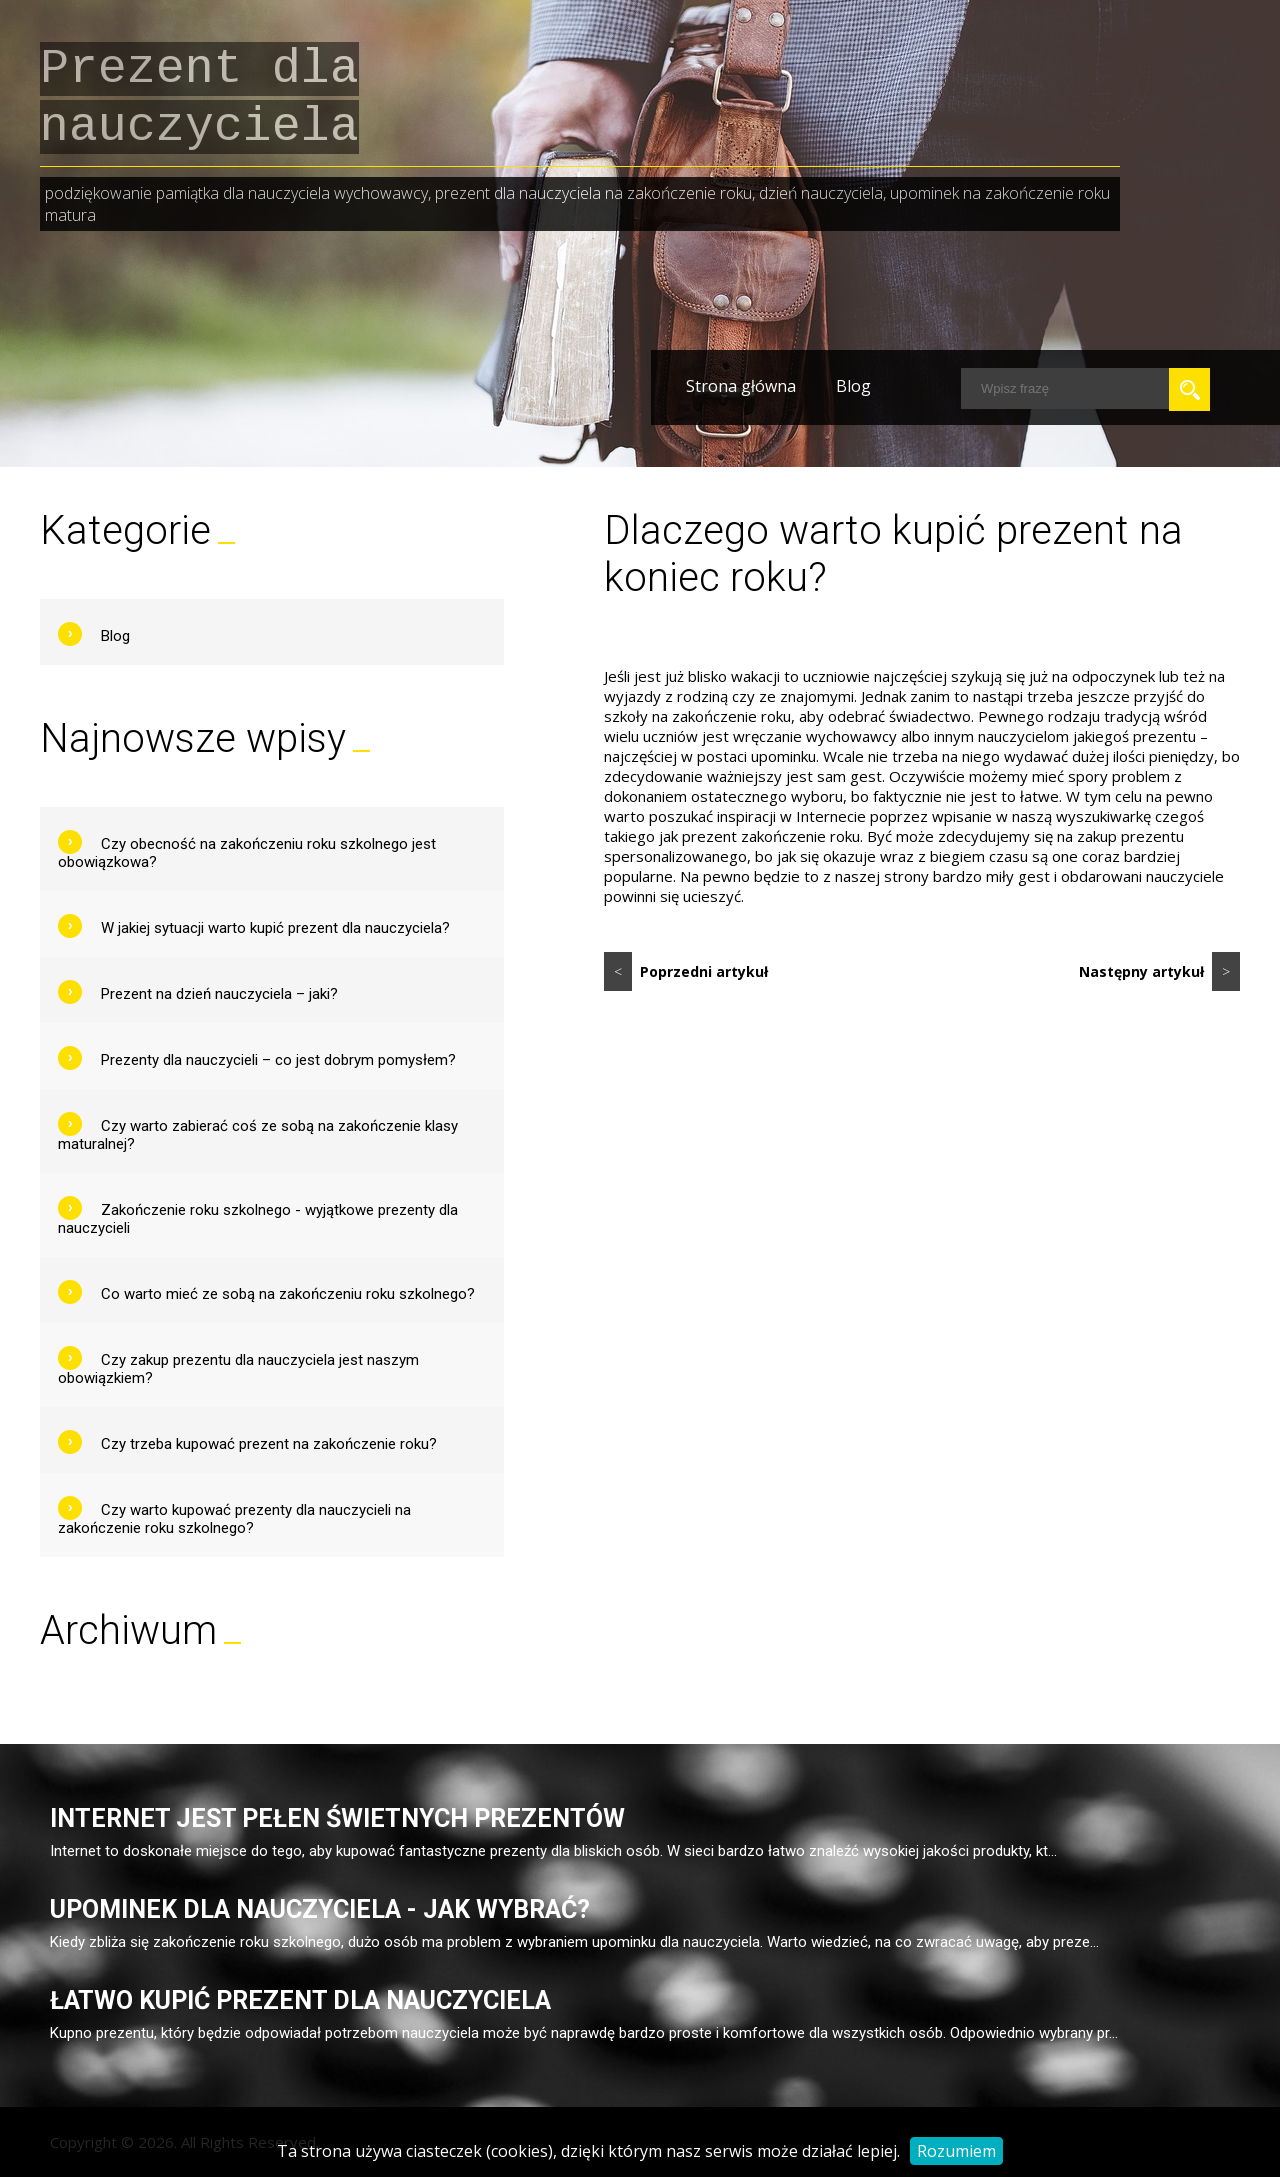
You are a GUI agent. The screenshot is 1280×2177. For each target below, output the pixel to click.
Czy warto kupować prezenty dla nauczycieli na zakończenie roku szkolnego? (234, 1519)
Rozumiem (956, 2151)
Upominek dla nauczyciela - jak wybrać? (320, 1909)
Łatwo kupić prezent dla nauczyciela (300, 2000)
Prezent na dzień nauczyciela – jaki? (219, 994)
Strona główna (741, 386)
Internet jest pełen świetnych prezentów (337, 1818)
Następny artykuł (1159, 971)
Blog (853, 386)
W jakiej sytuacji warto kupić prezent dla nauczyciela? (275, 928)
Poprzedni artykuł (686, 971)
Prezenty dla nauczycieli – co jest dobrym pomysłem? (278, 1060)
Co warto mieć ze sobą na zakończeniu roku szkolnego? (288, 1294)
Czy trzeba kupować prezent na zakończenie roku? (269, 1444)
